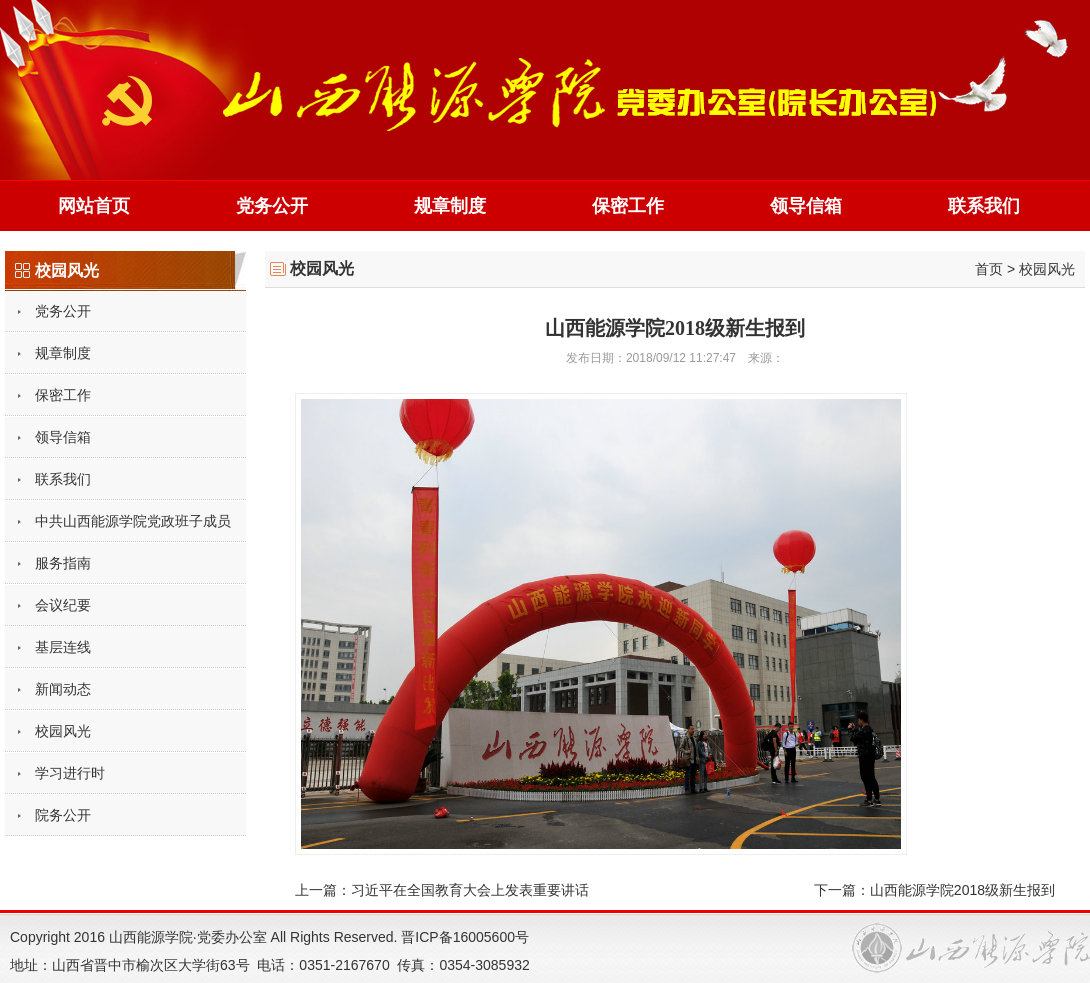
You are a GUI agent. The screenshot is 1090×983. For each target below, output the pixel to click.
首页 (989, 269)
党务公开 (272, 206)
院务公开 (63, 815)
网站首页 (94, 206)
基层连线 (63, 647)
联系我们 (984, 206)
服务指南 (63, 563)
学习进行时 (70, 773)
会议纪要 (63, 605)
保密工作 (628, 206)
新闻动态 (63, 689)
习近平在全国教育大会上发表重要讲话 (470, 890)
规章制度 (450, 206)
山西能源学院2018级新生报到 (962, 890)
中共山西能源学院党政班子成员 (133, 521)
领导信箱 (806, 206)
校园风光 (63, 731)
